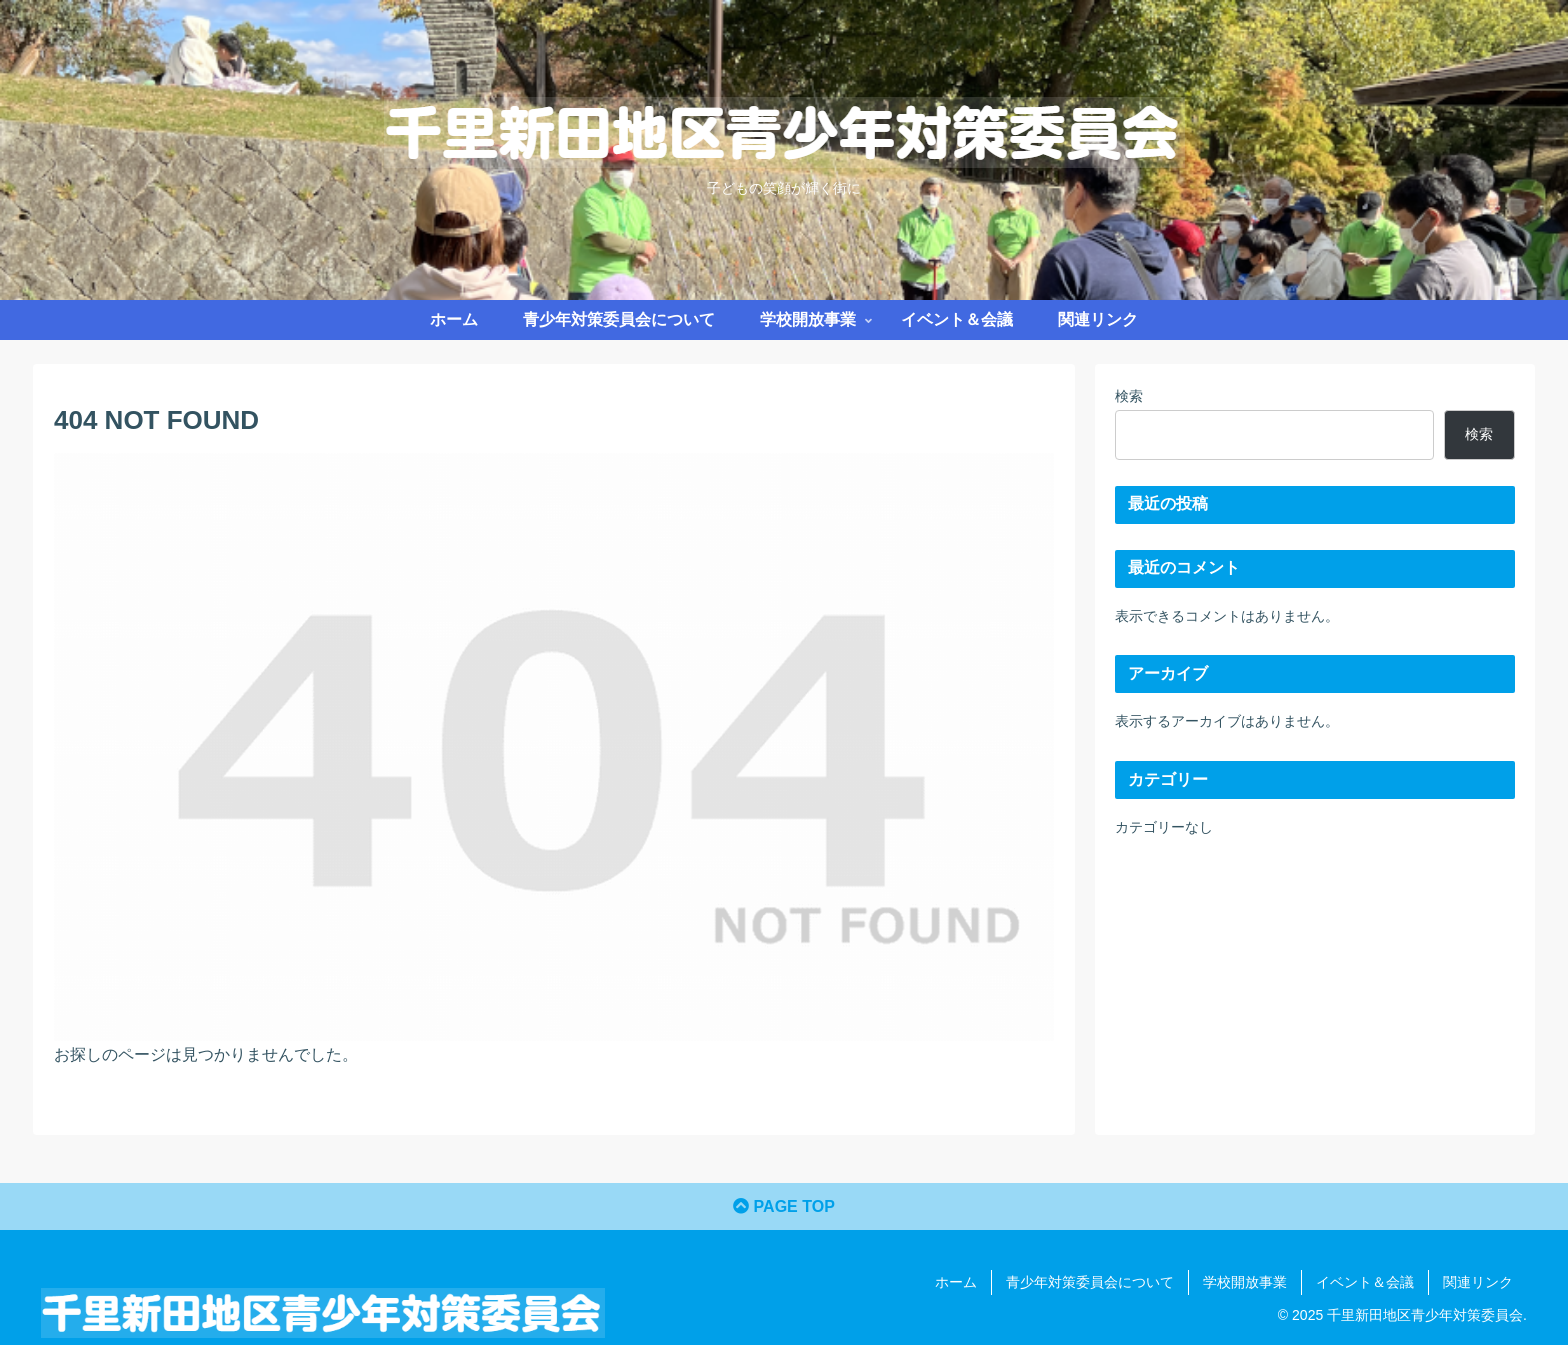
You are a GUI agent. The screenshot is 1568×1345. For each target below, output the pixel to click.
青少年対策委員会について (1090, 1282)
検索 (1129, 396)
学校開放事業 (1245, 1282)
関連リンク (1478, 1282)
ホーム (956, 1282)
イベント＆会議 (1365, 1282)
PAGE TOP (784, 1206)
